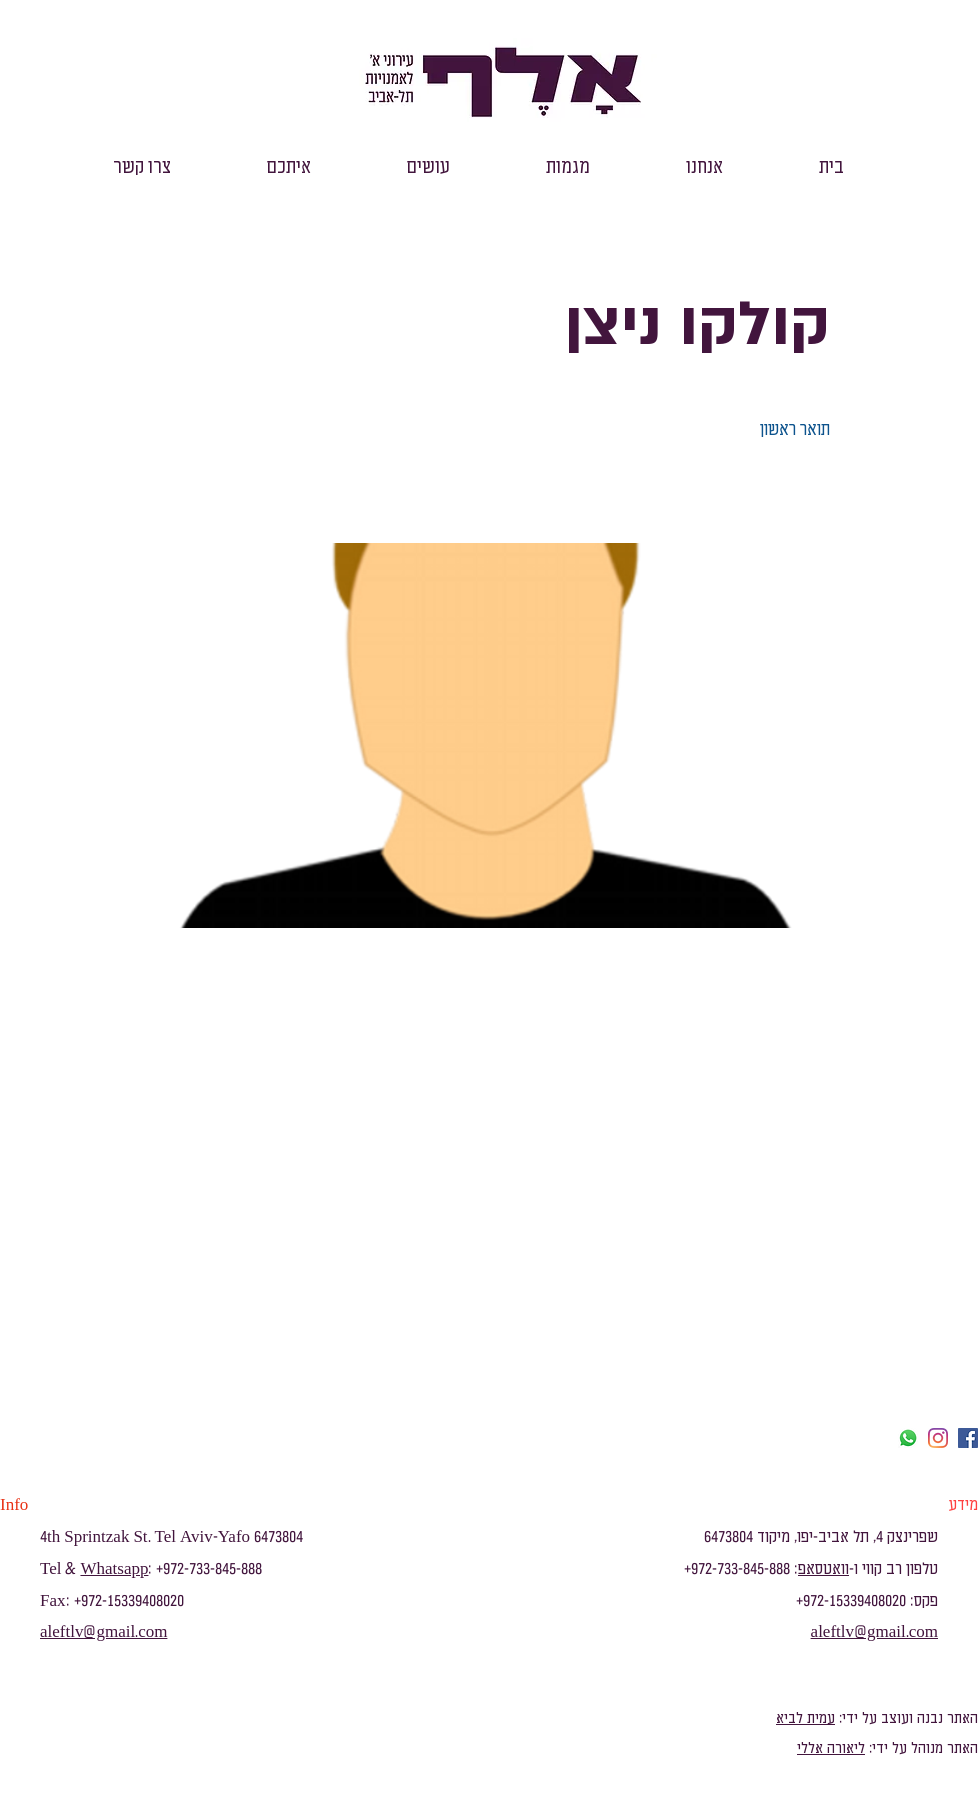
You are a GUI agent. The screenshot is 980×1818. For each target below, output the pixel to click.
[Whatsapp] (908, 1438)
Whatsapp (114, 1569)
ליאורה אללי (831, 1748)
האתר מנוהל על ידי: (921, 1748)
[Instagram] (938, 1438)
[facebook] (968, 1438)
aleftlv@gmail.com (103, 1632)
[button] (704, 167)
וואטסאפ (823, 1569)
